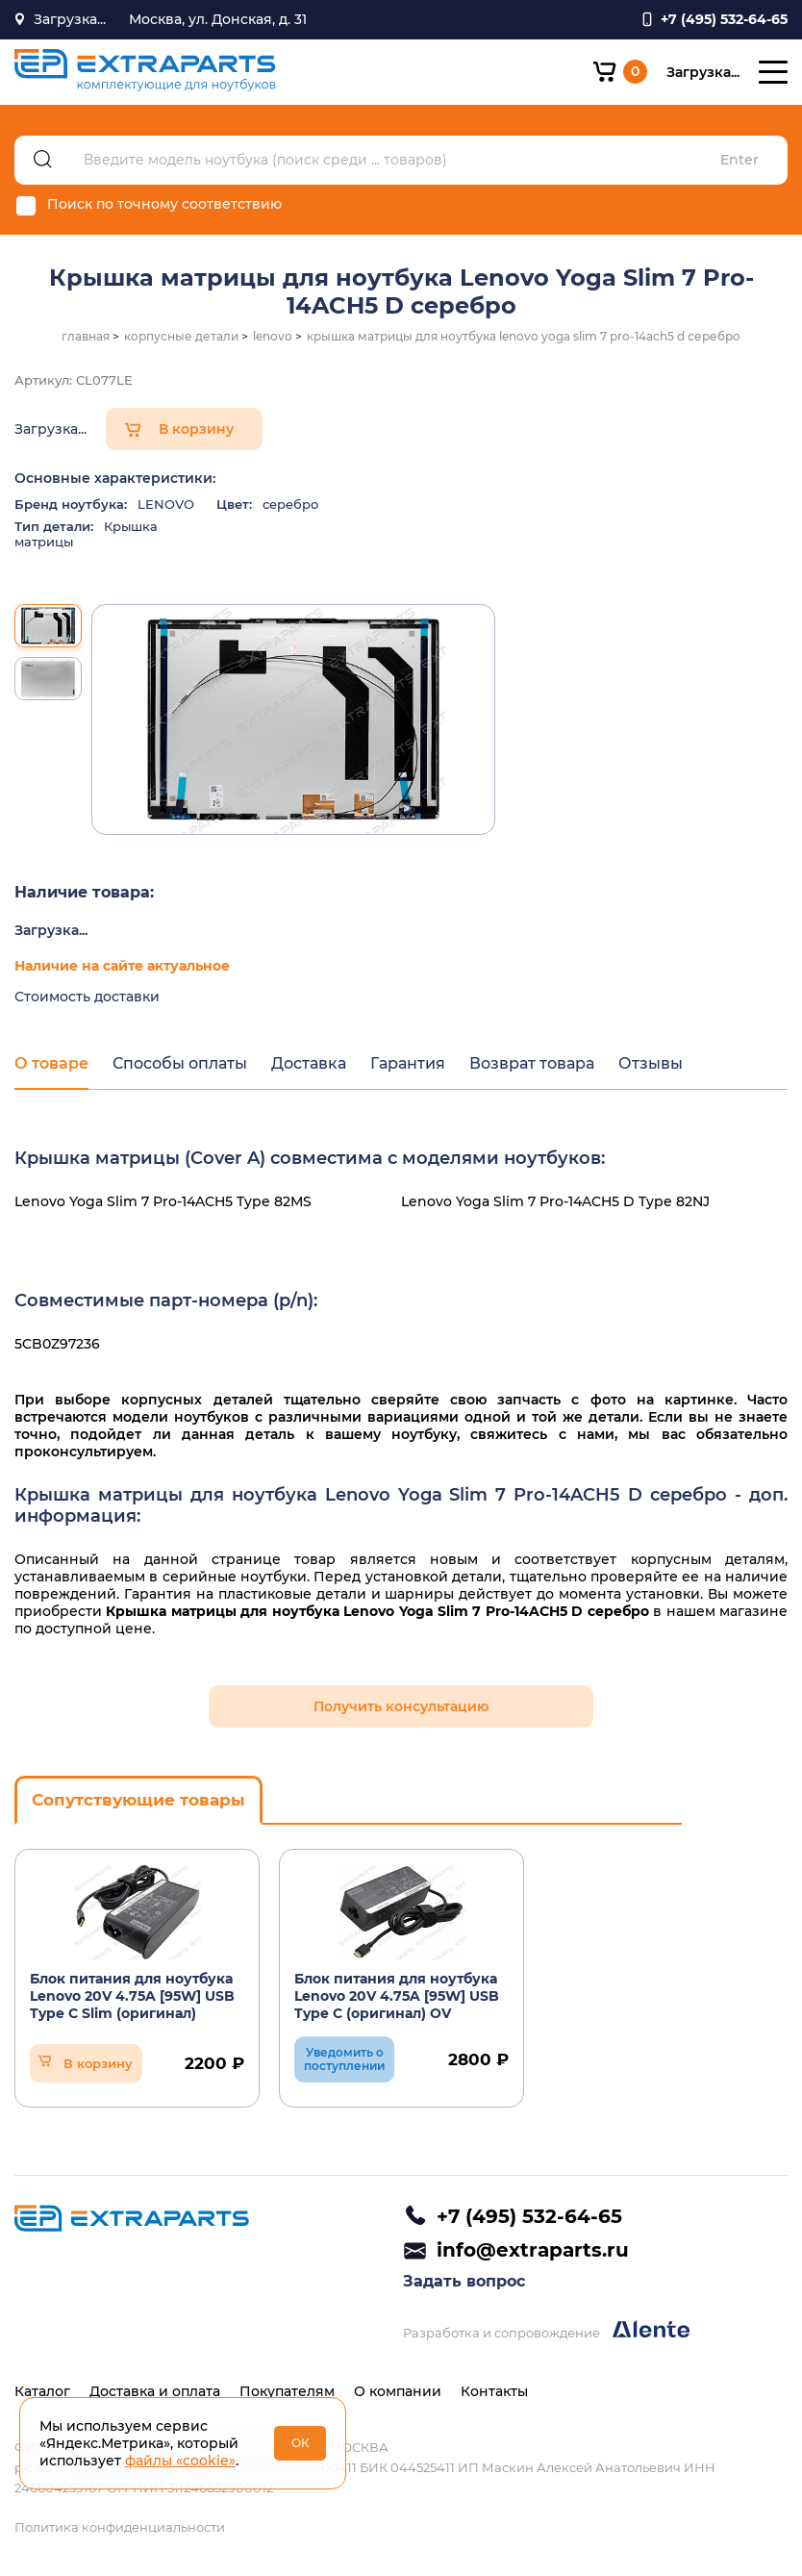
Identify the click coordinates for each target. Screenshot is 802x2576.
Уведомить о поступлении (344, 2059)
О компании (397, 2391)
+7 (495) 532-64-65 (529, 2216)
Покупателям (287, 2391)
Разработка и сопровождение (546, 2330)
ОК (300, 2443)
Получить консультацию (401, 1706)
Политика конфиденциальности (119, 2527)
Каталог (42, 2391)
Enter (739, 160)
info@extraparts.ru (533, 2249)
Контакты (494, 2391)
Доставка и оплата (154, 2391)
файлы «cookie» (180, 2460)
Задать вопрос (464, 2281)
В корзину (196, 429)
